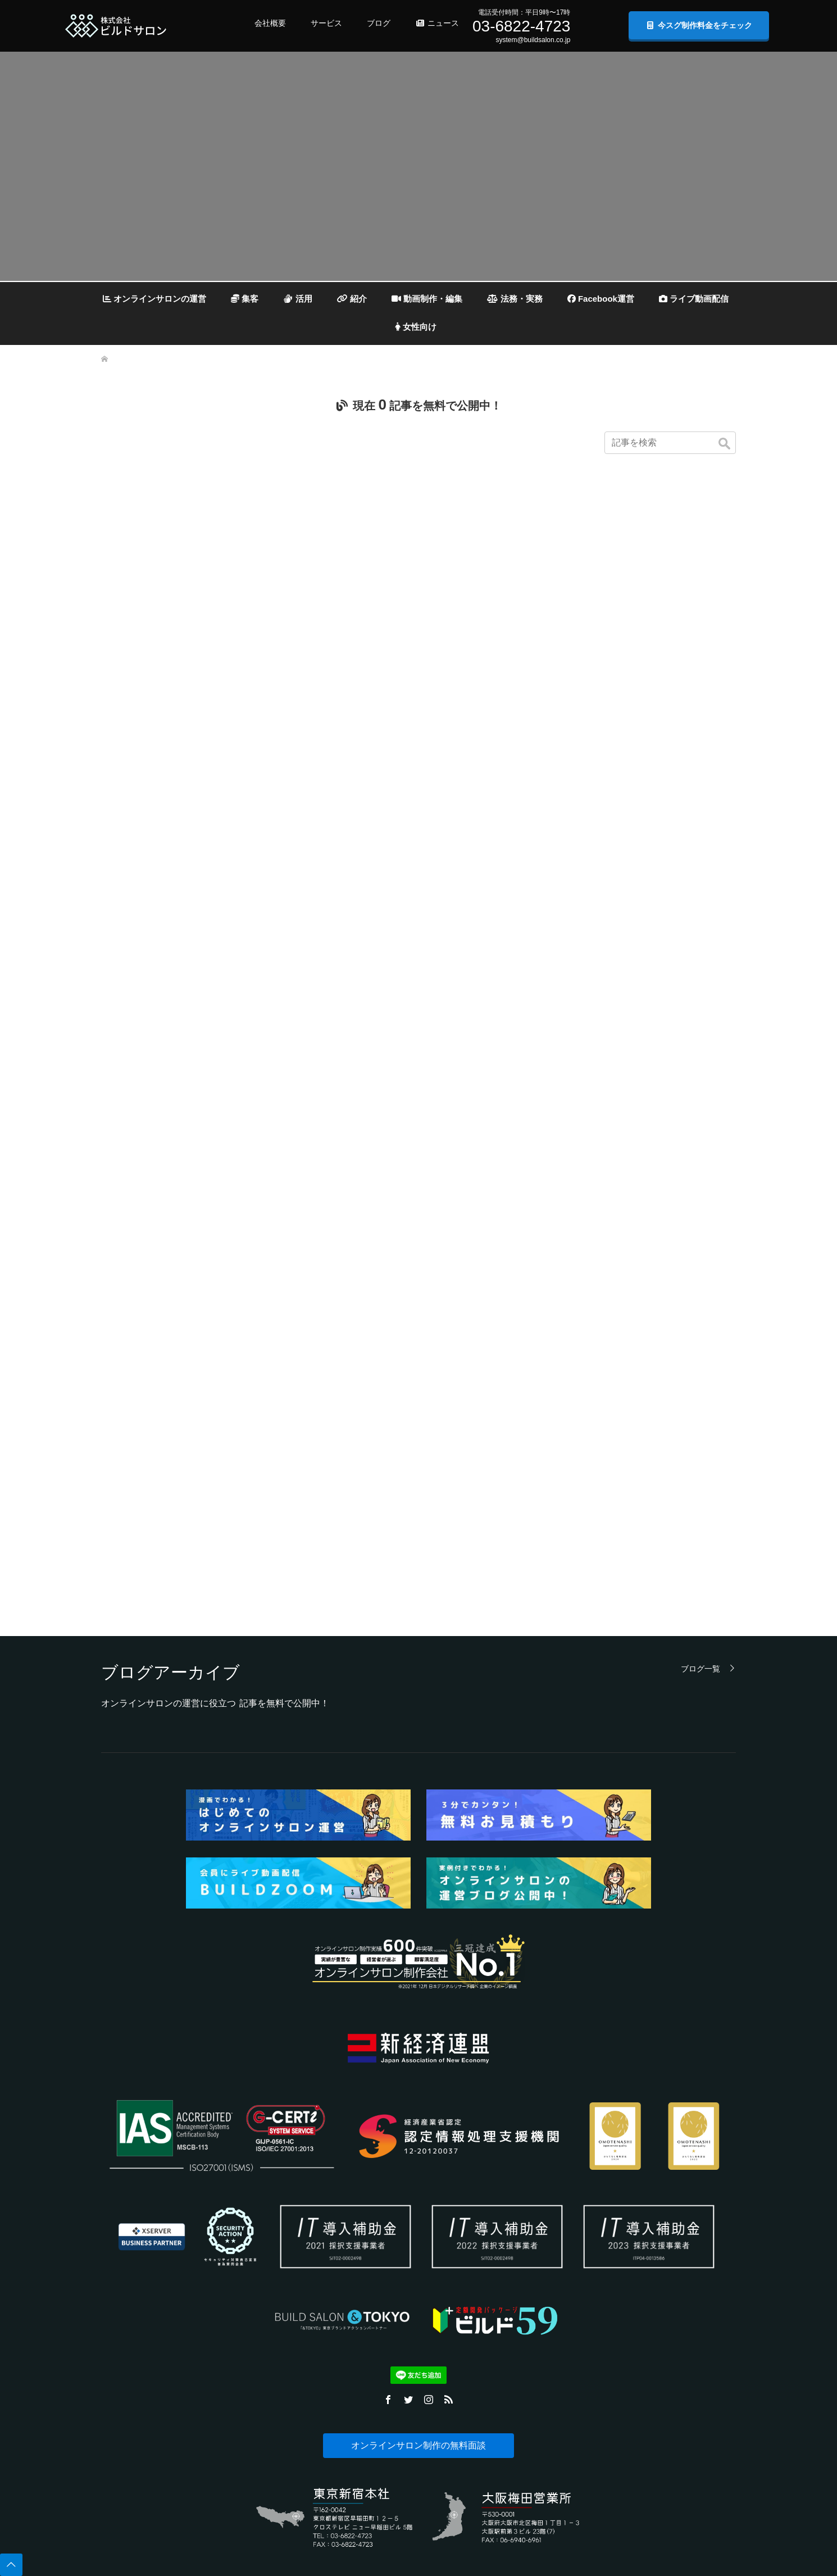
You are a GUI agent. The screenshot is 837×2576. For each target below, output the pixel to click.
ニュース (437, 23)
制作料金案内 (248, 2357)
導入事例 (242, 2323)
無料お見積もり (251, 2239)
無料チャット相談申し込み (530, 2323)
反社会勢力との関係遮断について (144, 2474)
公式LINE (637, 2390)
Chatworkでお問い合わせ (527, 2289)
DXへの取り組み (121, 2390)
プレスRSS (640, 2306)
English (108, 2525)
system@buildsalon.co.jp (532, 40)
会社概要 (270, 23)
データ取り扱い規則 (126, 2306)
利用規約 (110, 2323)
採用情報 (110, 2340)
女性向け (415, 326)
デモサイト (245, 2340)
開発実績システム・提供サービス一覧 (282, 2255)
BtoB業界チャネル (649, 2255)
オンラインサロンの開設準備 (401, 2357)
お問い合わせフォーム (523, 2239)
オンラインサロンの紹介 (395, 2255)
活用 (297, 298)
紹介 (352, 298)
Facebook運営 (600, 298)
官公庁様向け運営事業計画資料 (273, 2441)
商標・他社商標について (132, 2407)
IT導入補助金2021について (267, 2222)
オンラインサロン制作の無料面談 (418, 2020)
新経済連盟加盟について (132, 2458)
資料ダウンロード (254, 2373)
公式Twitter (639, 2323)
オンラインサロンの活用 (395, 2239)
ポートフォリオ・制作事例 (267, 2306)
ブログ (378, 23)
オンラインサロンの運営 (154, 298)
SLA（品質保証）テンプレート (273, 2458)
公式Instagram (644, 2340)
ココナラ (636, 2272)
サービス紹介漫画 (254, 2272)
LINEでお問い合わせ (521, 2255)
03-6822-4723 (521, 26)
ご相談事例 (245, 2407)
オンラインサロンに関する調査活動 (147, 2373)
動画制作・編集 (427, 298)
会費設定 (373, 2340)
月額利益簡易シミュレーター (270, 2474)
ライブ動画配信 (694, 298)
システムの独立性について (267, 2289)
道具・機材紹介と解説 (392, 2373)
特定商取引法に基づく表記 (135, 2357)
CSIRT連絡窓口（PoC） (132, 2424)
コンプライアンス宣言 (129, 2508)
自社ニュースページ (652, 2239)
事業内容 (110, 2222)
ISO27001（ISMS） (126, 2491)
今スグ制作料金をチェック (698, 25)
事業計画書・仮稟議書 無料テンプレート (286, 2424)
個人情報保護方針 (123, 2255)
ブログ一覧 (700, 1244)
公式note (636, 2373)
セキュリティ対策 (386, 2272)
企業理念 (110, 2239)
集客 (244, 298)
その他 (370, 2390)
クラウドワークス (649, 2289)
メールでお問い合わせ (523, 2272)
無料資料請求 (511, 2306)
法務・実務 (515, 298)
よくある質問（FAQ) (259, 2205)
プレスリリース (645, 2205)
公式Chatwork (643, 2407)
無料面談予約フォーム (523, 2222)
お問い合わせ (248, 2390)
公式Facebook (644, 2357)
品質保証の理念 (120, 2441)
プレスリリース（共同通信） (664, 2222)
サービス (326, 23)
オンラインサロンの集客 (395, 2222)
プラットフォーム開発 (261, 2491)
